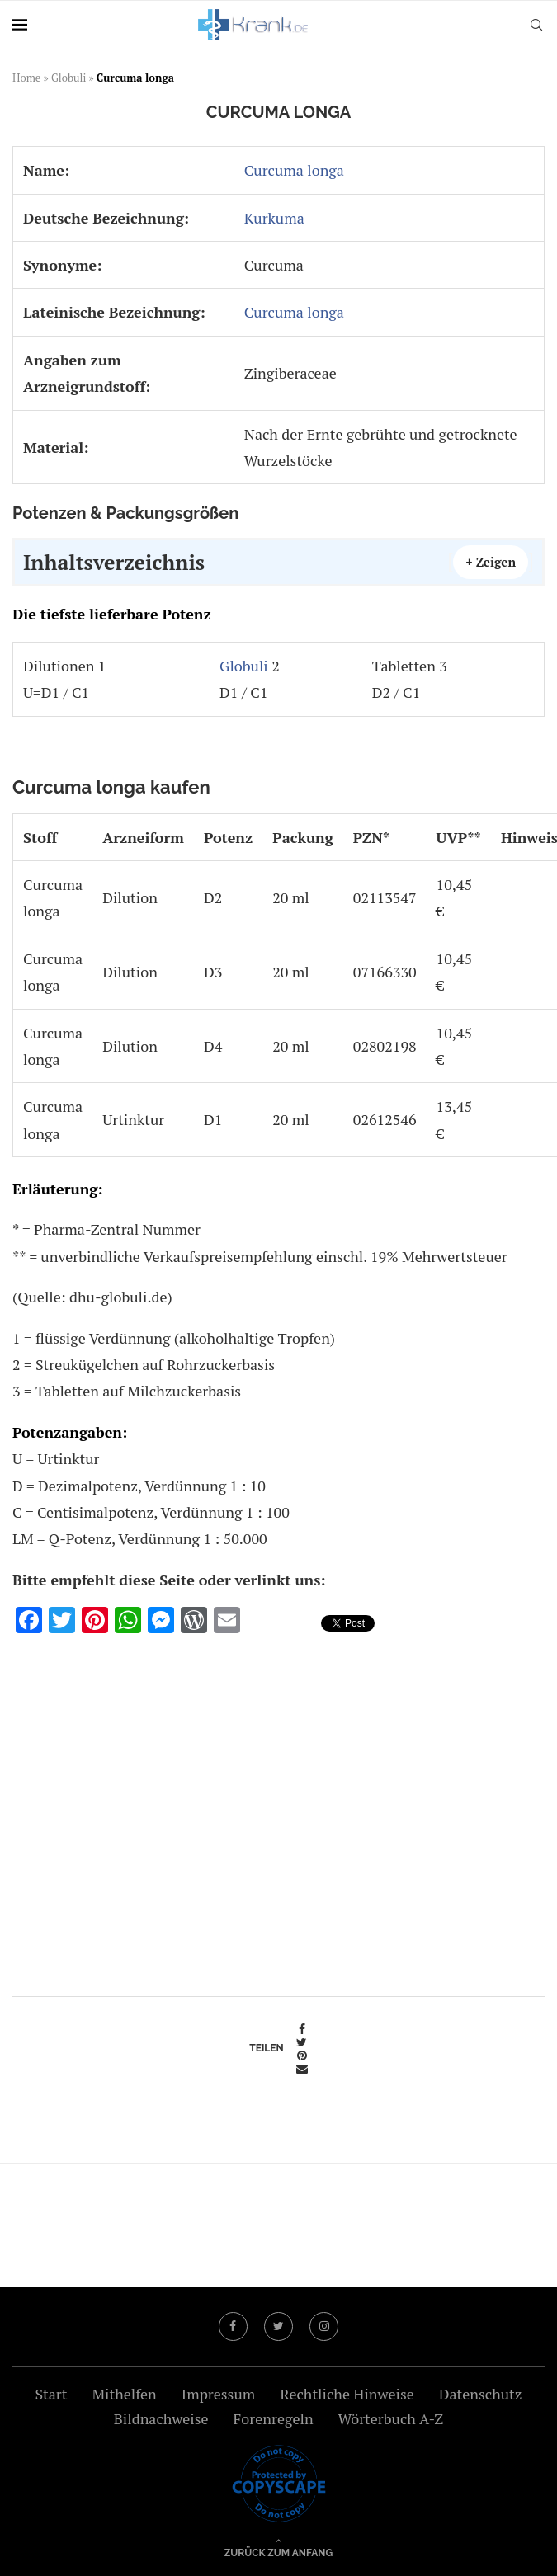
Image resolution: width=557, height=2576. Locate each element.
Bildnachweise (161, 2418)
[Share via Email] (302, 2068)
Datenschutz (480, 2394)
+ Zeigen (490, 561)
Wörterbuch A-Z (391, 2418)
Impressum (218, 2394)
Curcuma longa (294, 170)
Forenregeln (274, 2418)
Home (26, 77)
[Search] (536, 25)
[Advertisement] (278, 1809)
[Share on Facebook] (302, 2029)
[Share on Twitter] (302, 2042)
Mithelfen (124, 2394)
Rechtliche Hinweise (346, 2394)
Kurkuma (274, 218)
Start (51, 2394)
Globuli (68, 77)
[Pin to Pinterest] (302, 2055)
